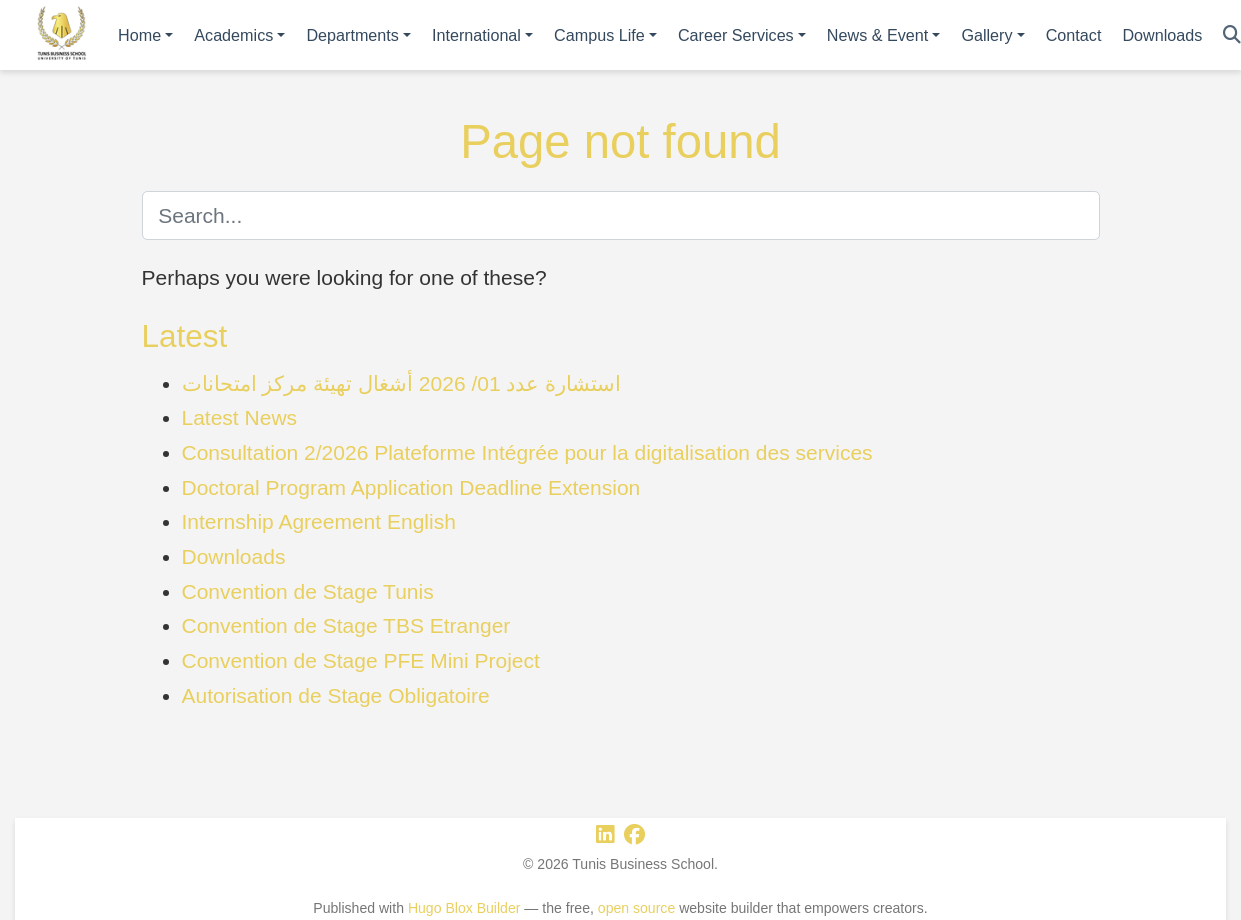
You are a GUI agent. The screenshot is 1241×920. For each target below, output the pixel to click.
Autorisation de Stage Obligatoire (336, 695)
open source (636, 908)
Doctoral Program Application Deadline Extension (411, 487)
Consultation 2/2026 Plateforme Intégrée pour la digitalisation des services (527, 452)
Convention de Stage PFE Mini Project (361, 660)
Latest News (240, 417)
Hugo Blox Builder (464, 908)
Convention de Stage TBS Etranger (346, 625)
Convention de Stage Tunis (308, 591)
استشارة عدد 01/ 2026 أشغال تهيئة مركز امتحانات (402, 383)
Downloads (234, 556)
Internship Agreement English (319, 521)
